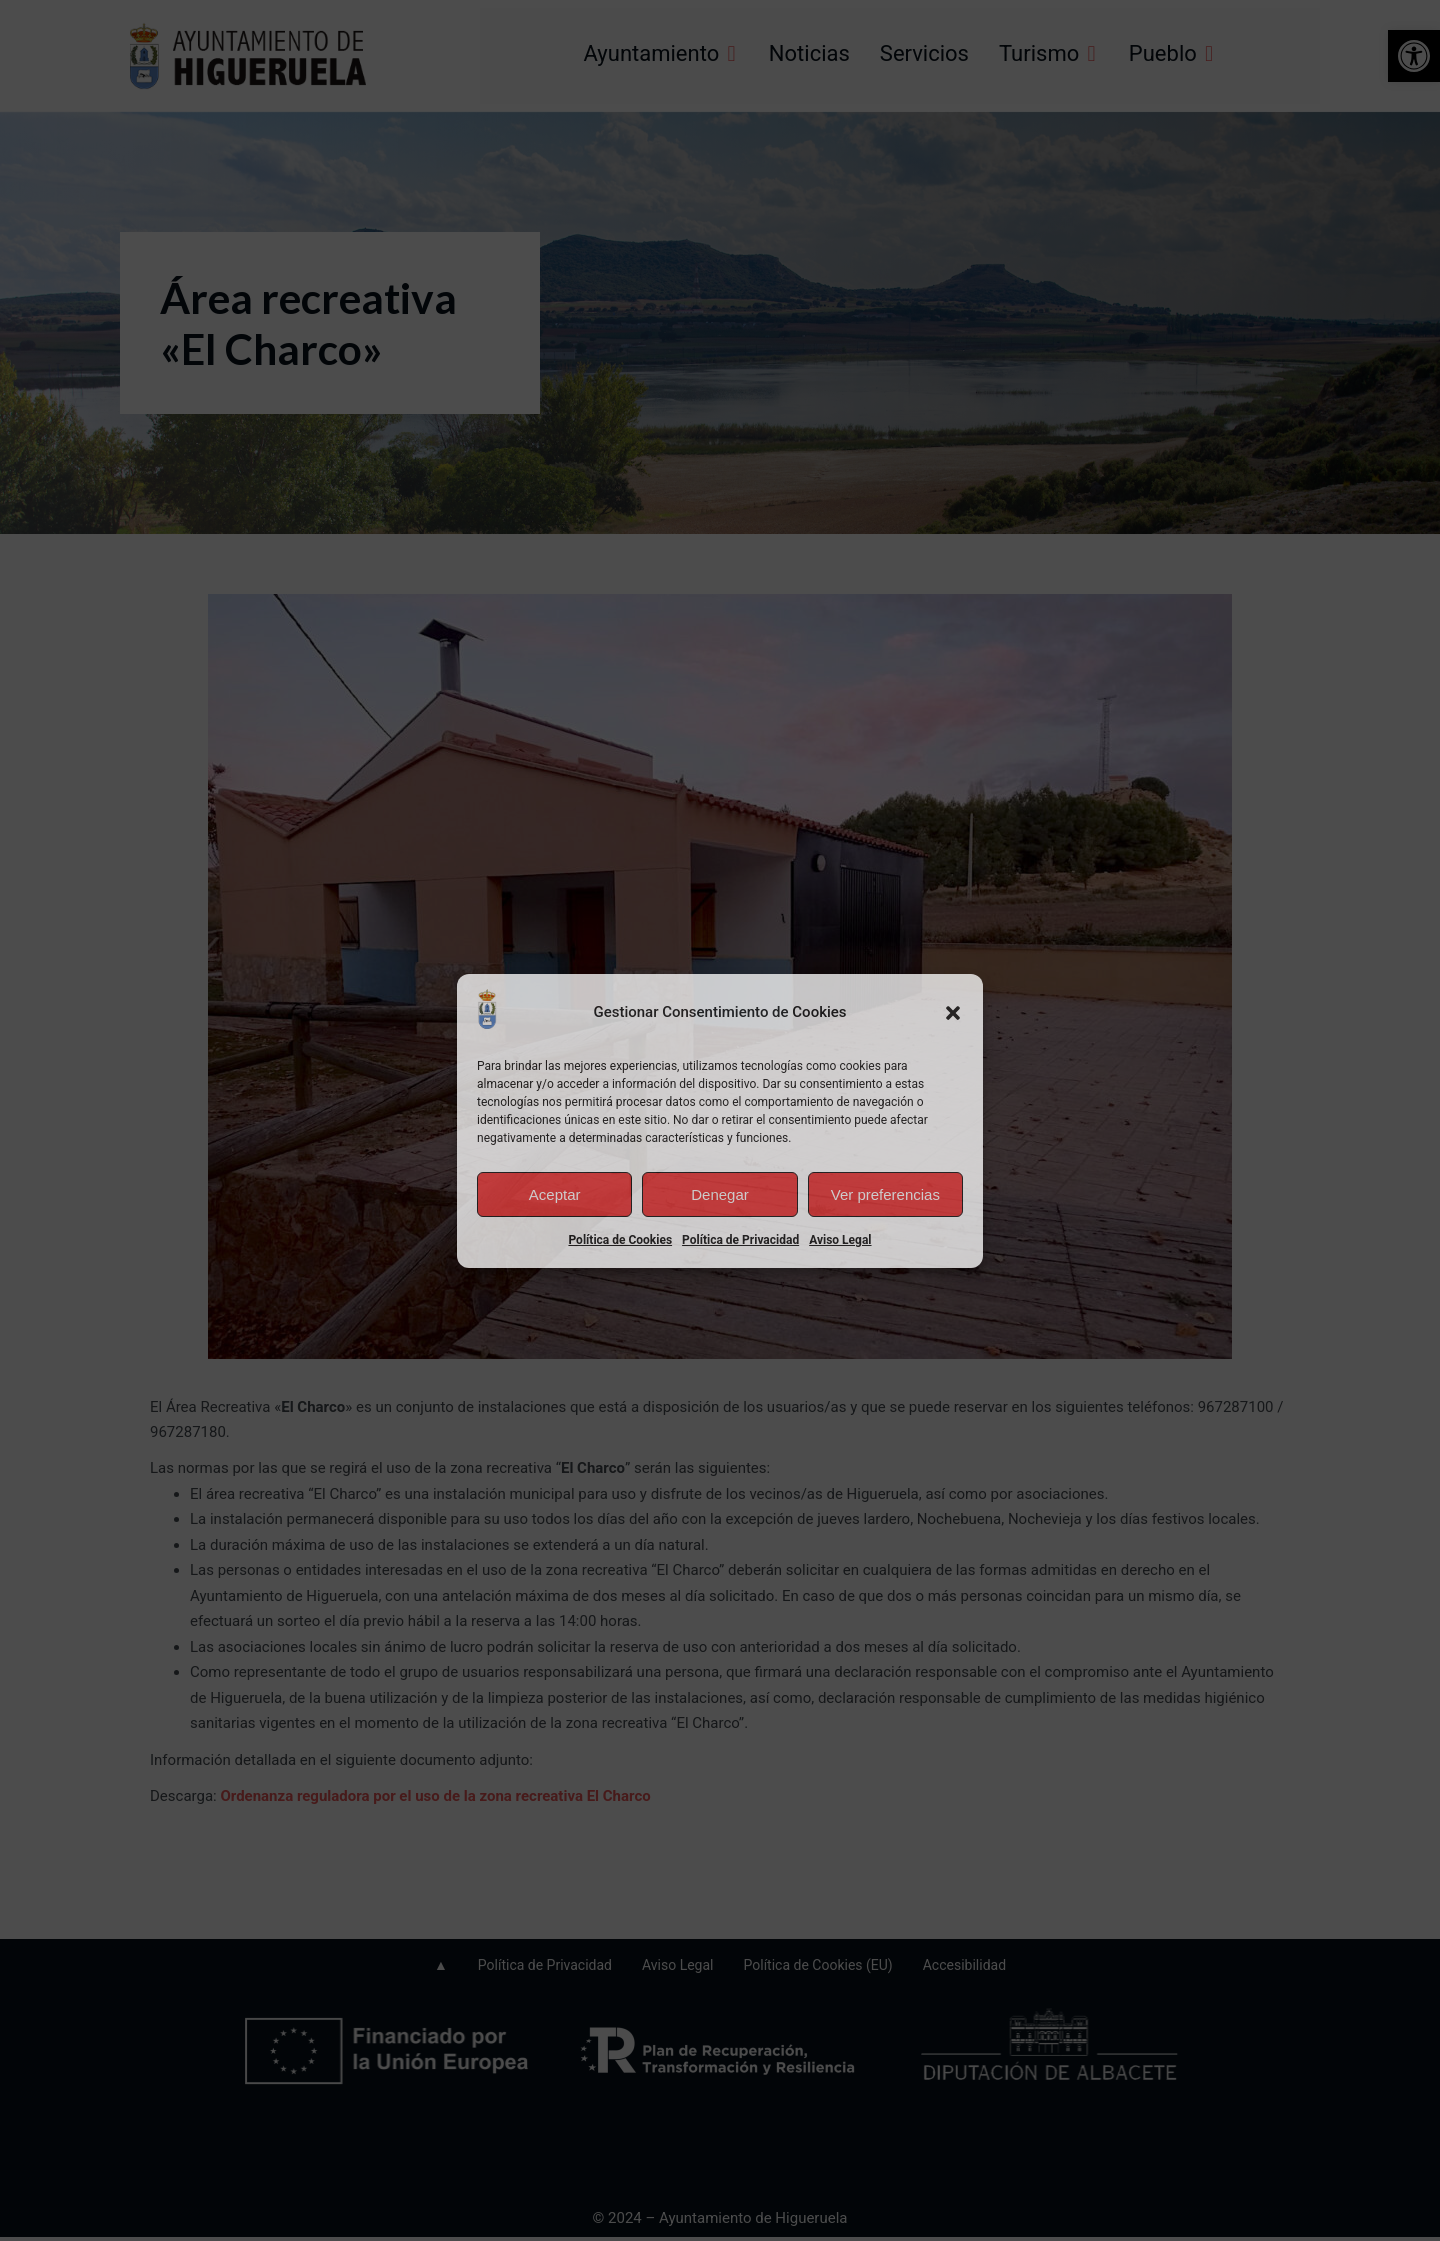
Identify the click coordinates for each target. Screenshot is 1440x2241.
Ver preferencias (885, 1194)
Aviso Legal (840, 1240)
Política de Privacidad (740, 1240)
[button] (953, 1013)
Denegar (720, 1194)
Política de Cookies (620, 1240)
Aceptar (555, 1194)
